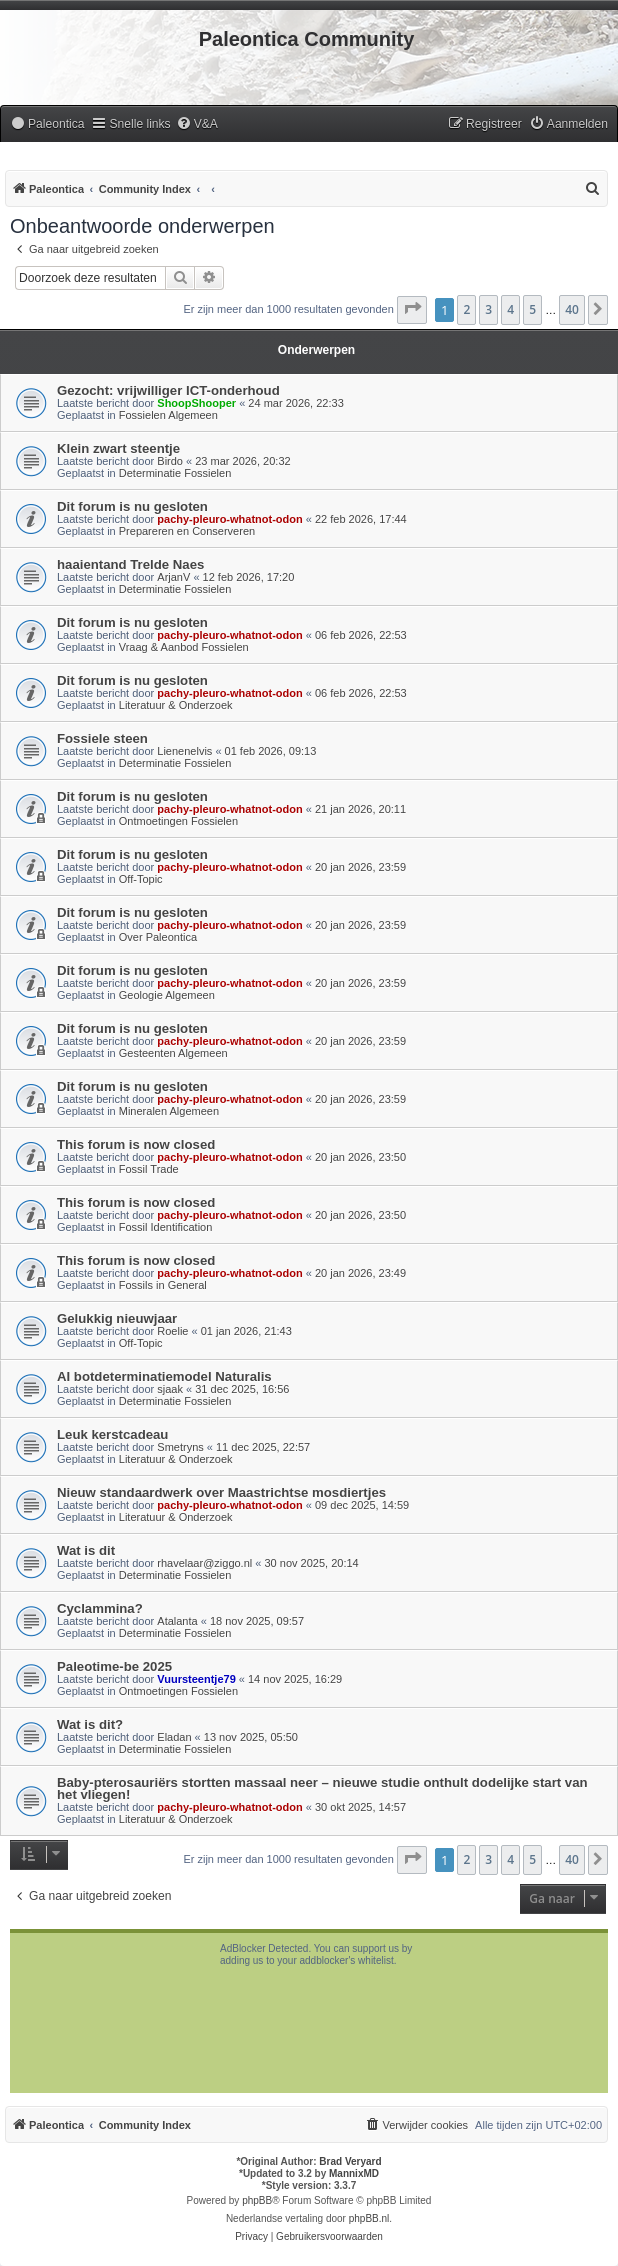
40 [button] (572, 309)
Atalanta (177, 1621)
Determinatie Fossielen (175, 473)
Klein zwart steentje (118, 448)
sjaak (170, 1389)
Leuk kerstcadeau (112, 1434)
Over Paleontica (158, 937)
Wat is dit (86, 1550)
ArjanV (173, 577)
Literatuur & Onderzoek (176, 705)
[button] (412, 310)
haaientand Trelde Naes (130, 564)
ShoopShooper (196, 403)
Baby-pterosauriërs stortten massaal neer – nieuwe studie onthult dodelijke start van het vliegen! (322, 1788)
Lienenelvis (184, 751)
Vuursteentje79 (196, 1679)
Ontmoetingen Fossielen (178, 821)
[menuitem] (47, 124)
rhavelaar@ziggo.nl (204, 1563)
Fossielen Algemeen (168, 415)
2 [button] (466, 309)
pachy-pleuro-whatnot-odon (229, 519)
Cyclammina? (100, 1608)
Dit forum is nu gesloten (132, 506)
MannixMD (354, 2173)
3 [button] (488, 309)
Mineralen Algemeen (169, 1111)
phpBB (257, 2200)
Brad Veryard (350, 2161)
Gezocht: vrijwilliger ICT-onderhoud (168, 390)
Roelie (172, 1331)
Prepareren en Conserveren (187, 531)
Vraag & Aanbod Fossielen (184, 647)
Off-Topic (141, 879)
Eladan (174, 1737)
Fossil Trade (149, 1169)
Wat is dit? (90, 1724)
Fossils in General (163, 1285)
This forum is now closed (136, 1144)
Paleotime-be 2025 (114, 1666)
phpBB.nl (369, 2218)
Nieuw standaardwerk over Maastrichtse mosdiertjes (221, 1492)
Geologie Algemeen (167, 995)
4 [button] (510, 309)
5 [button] (532, 309)
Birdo (170, 461)
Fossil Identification (166, 1227)
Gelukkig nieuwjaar (117, 1318)
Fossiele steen (102, 738)
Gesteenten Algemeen (173, 1053)
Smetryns (180, 1447)
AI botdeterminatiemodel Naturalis (164, 1376)
